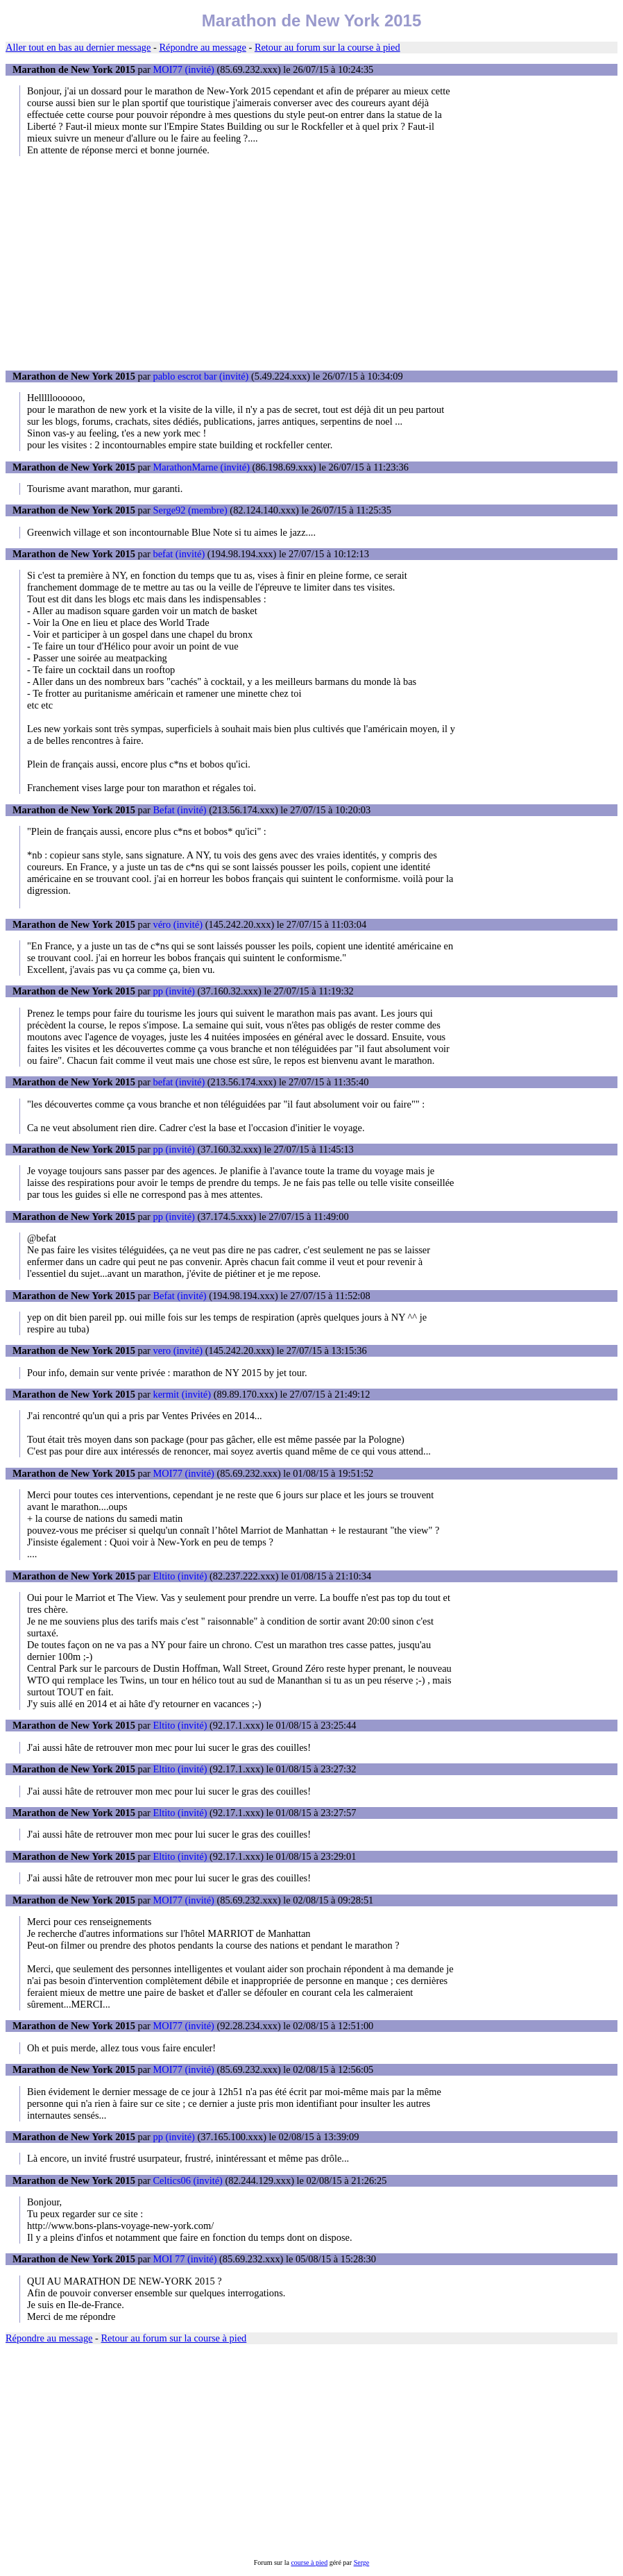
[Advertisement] (311, 263)
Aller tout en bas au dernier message (78, 47)
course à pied (309, 2562)
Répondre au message (202, 47)
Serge (362, 2562)
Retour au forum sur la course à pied (327, 47)
